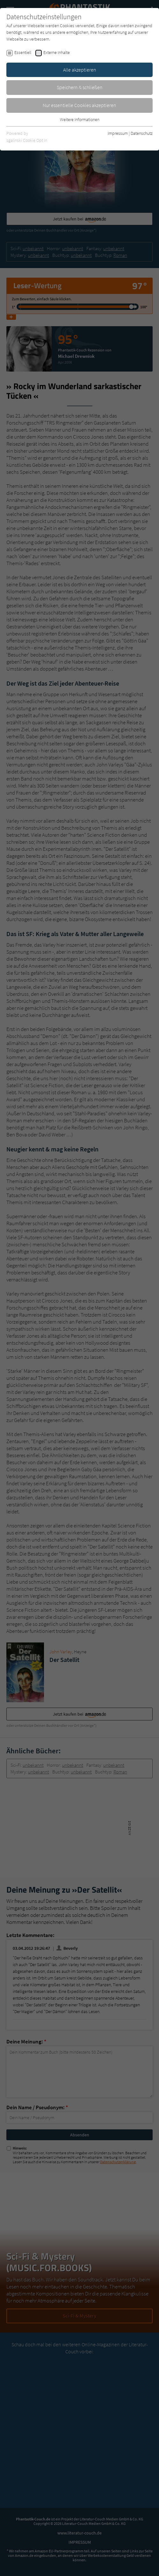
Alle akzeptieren (79, 69)
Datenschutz (142, 133)
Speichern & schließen (80, 87)
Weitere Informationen (79, 119)
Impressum (118, 133)
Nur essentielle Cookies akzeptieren (79, 105)
